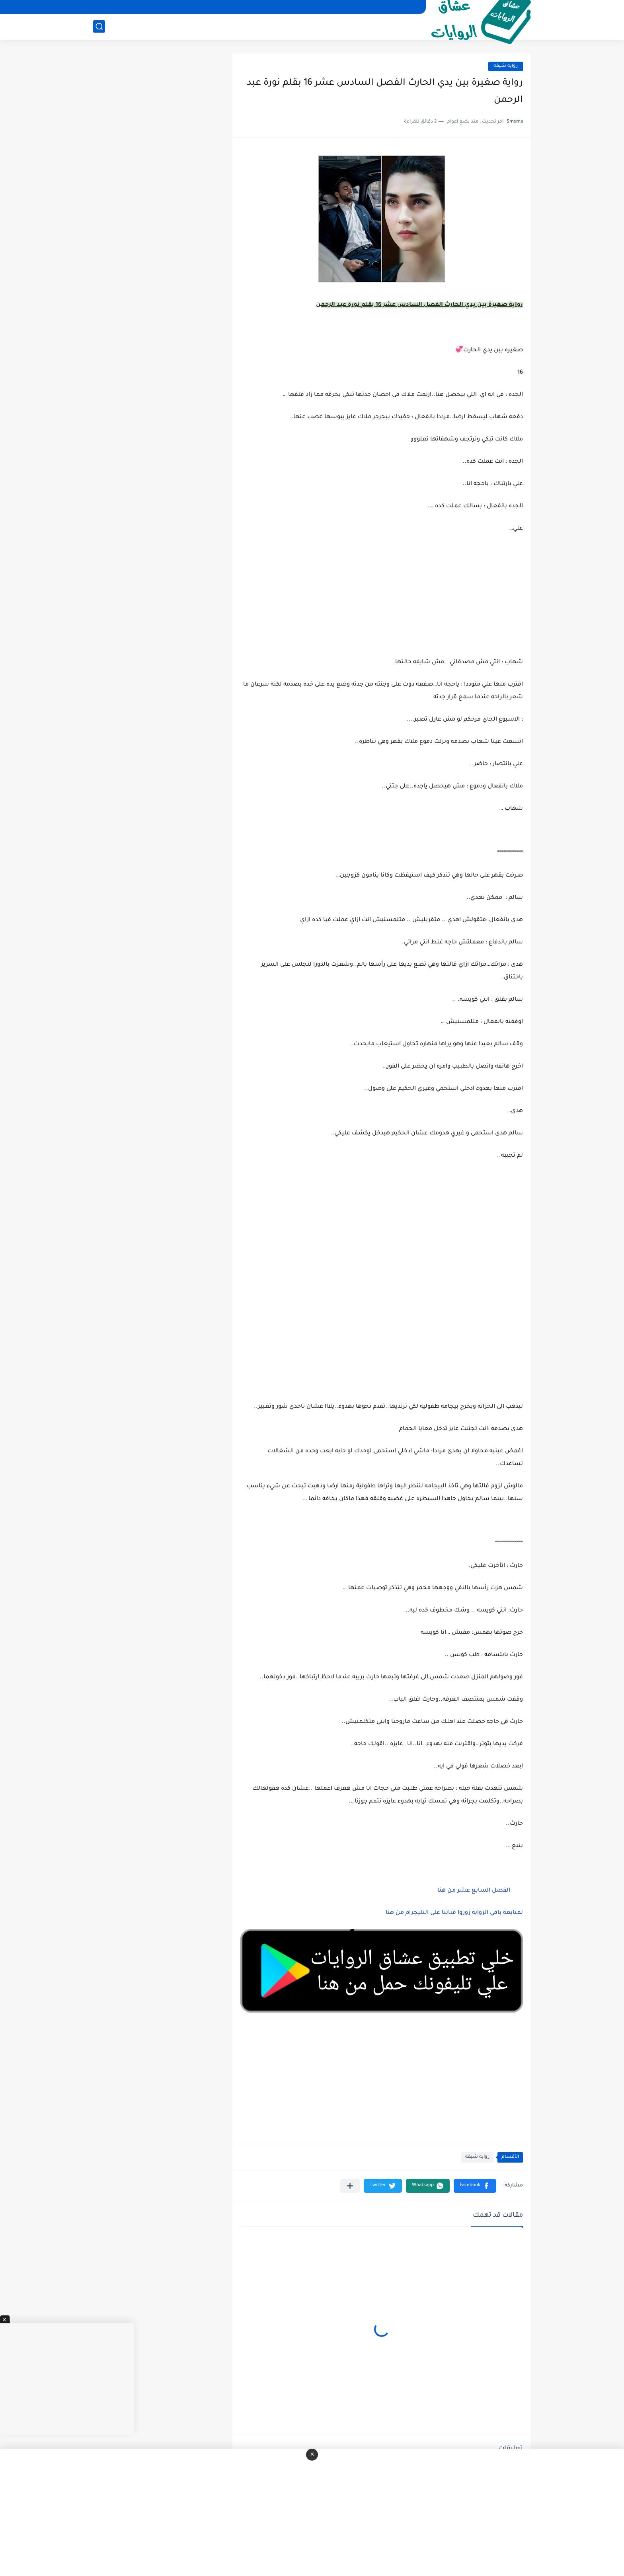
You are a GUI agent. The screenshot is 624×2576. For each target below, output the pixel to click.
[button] (475, 2186)
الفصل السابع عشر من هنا (473, 1891)
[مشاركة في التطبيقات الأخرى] (350, 2186)
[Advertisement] (381, 1246)
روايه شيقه (505, 66)
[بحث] (99, 26)
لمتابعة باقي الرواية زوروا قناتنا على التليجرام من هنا (454, 1913)
